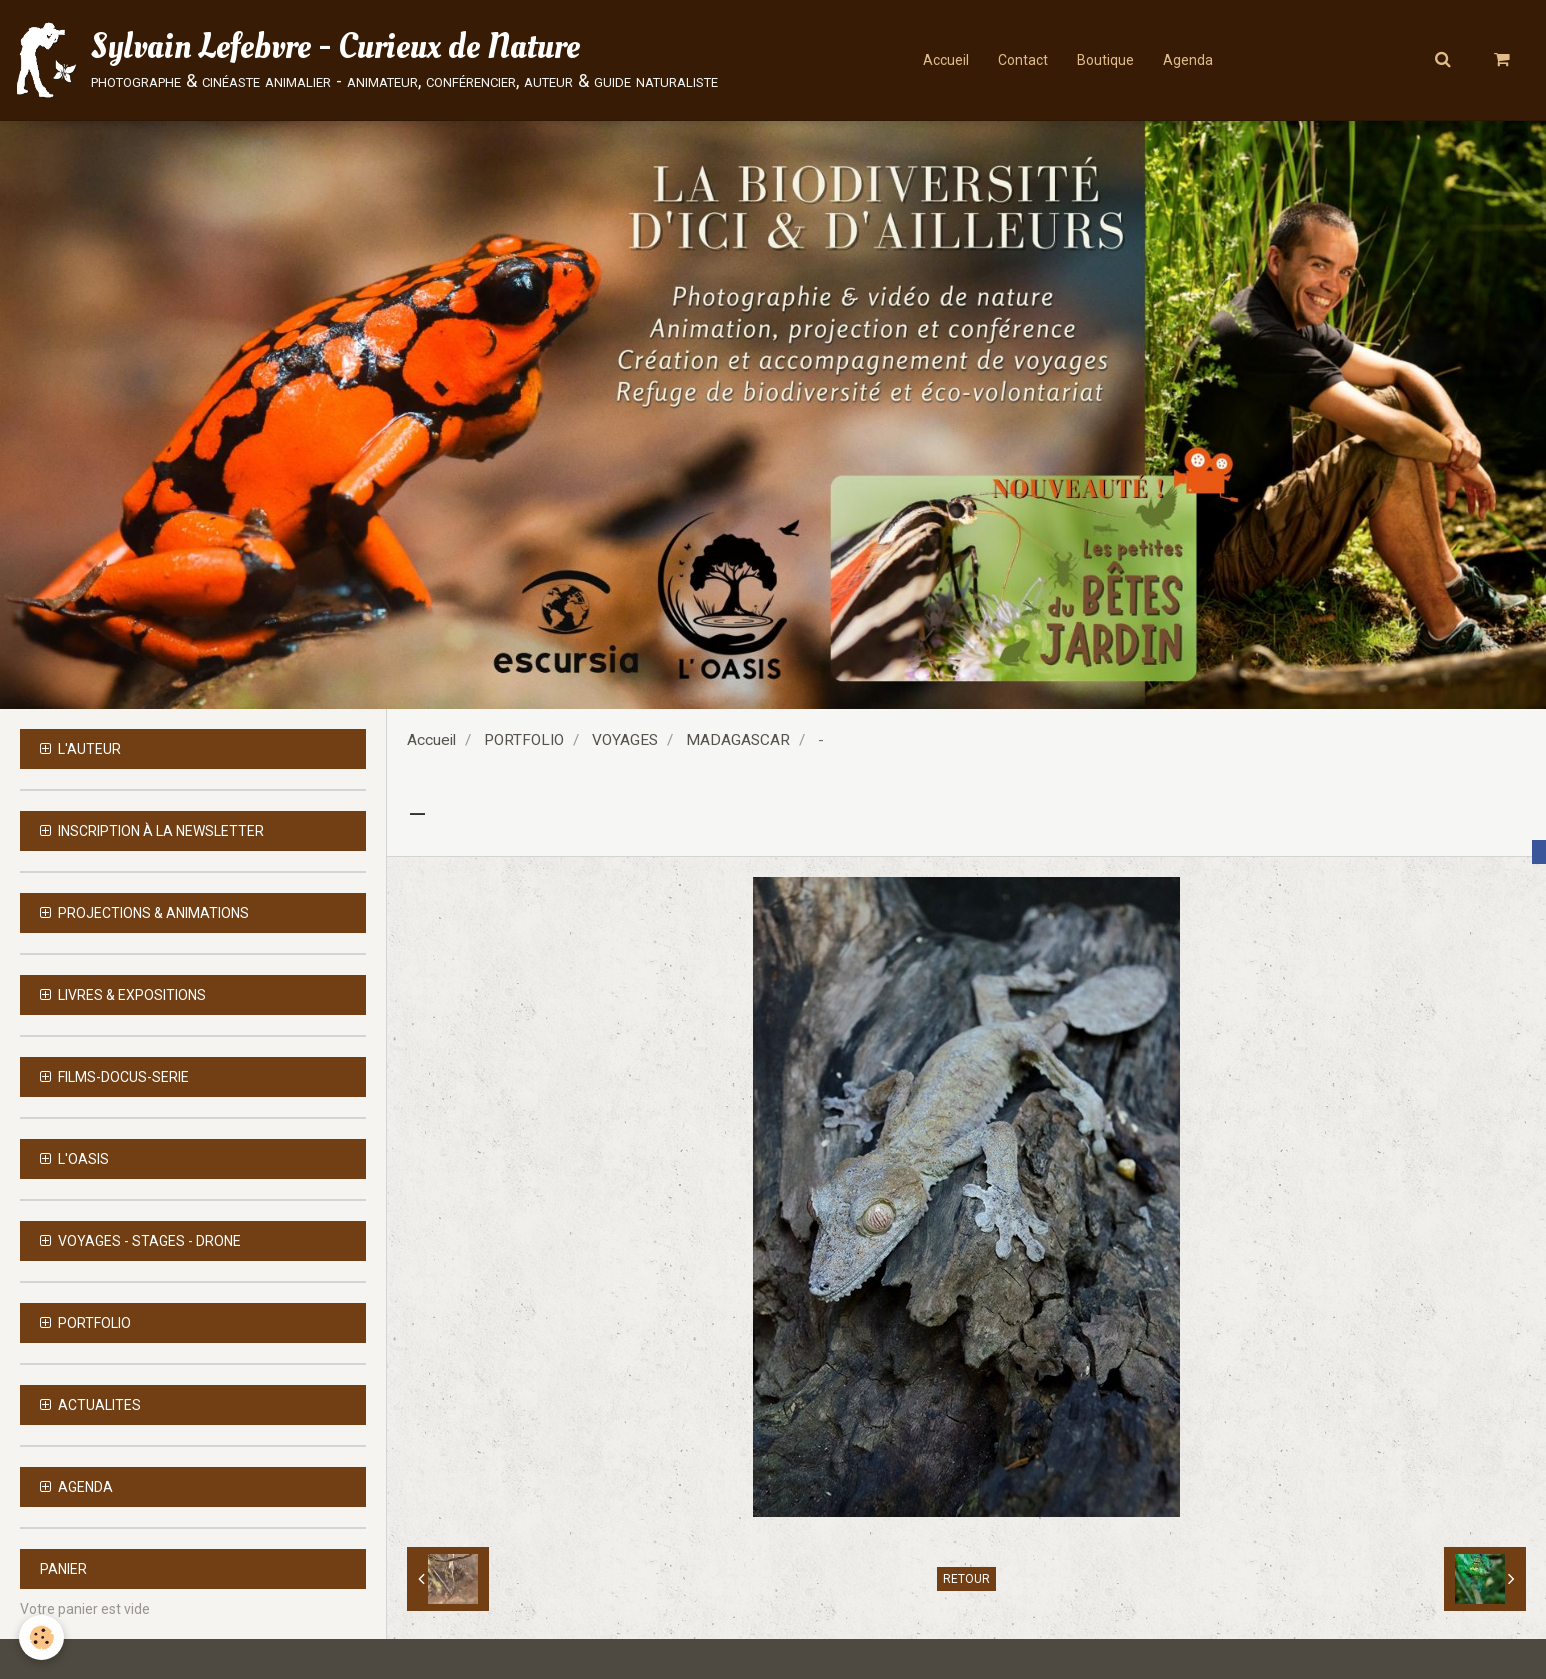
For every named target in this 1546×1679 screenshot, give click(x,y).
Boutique (1105, 60)
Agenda (1189, 60)
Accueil (944, 60)
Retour (966, 1579)
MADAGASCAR (738, 740)
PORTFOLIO (524, 740)
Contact (1022, 60)
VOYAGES (625, 740)
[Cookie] (42, 1637)
